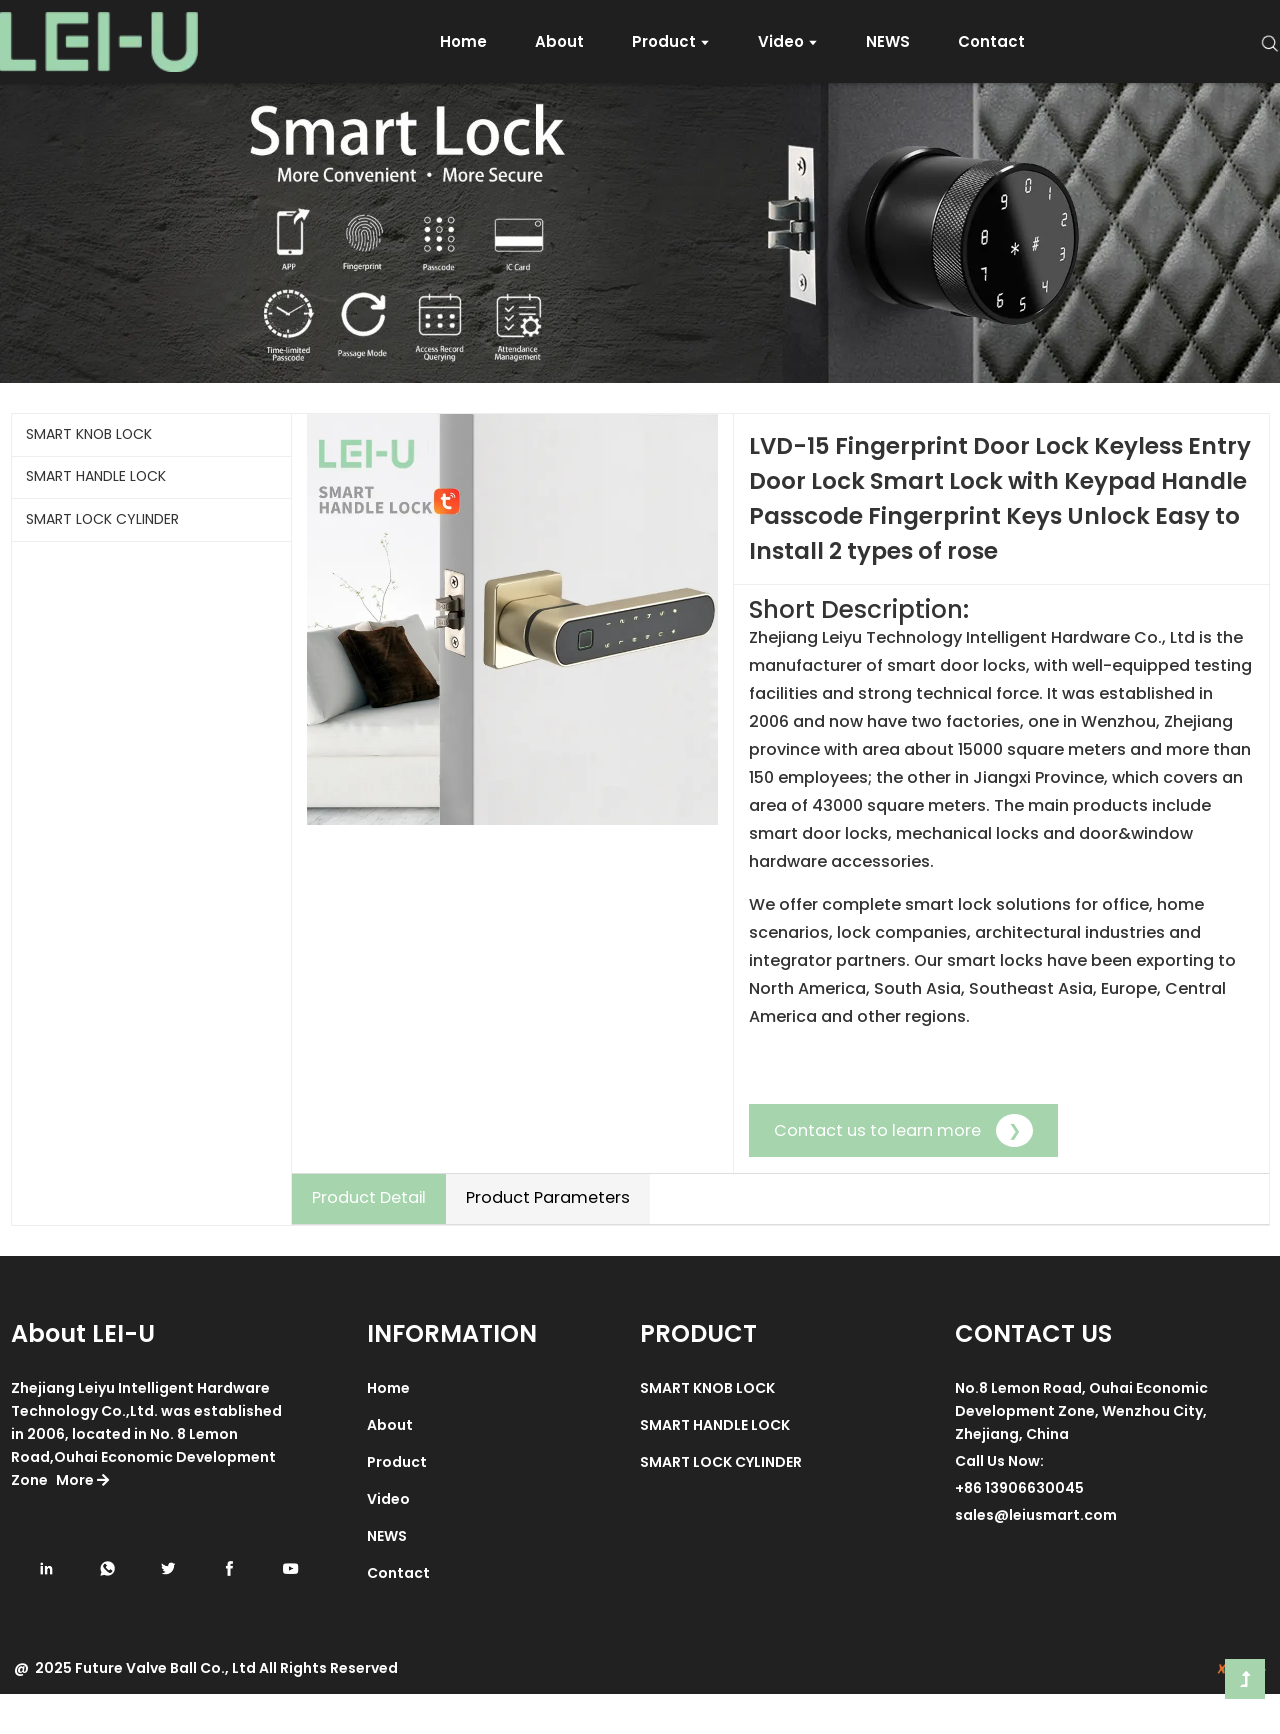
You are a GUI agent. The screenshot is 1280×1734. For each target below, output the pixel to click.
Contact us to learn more (903, 1130)
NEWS (387, 1576)
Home (388, 1428)
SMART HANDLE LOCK (96, 476)
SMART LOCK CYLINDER (102, 519)
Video (388, 1539)
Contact (398, 1613)
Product (397, 1502)
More (81, 1520)
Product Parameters (548, 1197)
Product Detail (369, 1197)
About (390, 1465)
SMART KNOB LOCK (89, 434)
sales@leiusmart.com (1036, 1555)
